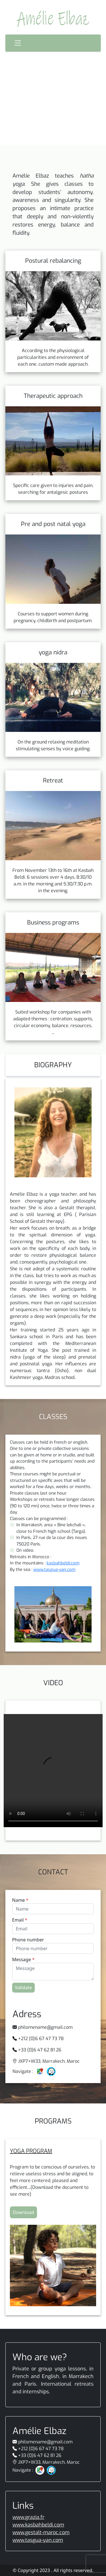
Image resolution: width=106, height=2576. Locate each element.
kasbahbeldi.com (63, 1563)
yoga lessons (70, 2368)
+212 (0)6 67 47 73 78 (41, 2039)
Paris (30, 2384)
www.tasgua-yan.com (54, 1569)
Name (20, 1900)
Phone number (28, 1940)
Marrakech (81, 2376)
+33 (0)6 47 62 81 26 (39, 2050)
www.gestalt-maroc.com (41, 2532)
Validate (23, 1987)
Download (23, 2212)
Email (19, 1920)
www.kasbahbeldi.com (38, 2524)
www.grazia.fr (28, 2517)
